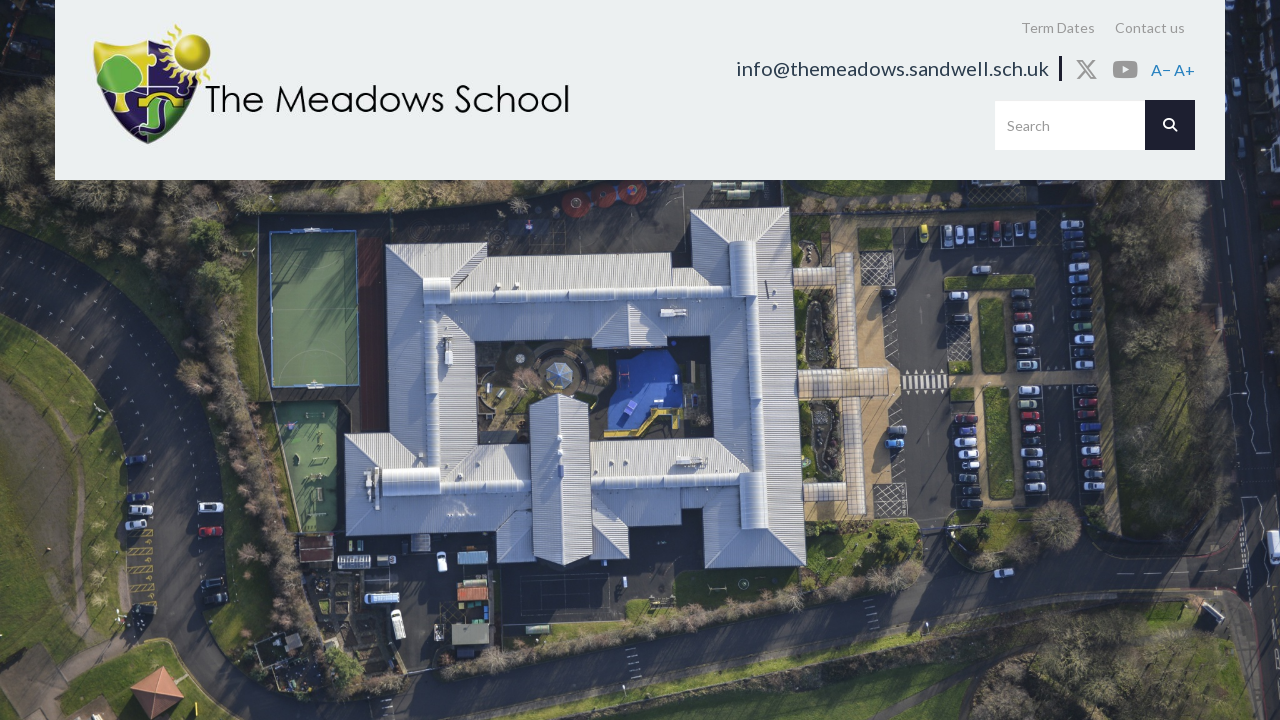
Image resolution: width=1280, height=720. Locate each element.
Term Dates (1058, 27)
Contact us (1150, 27)
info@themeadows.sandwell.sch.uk (892, 68)
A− (1161, 69)
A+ (1184, 69)
